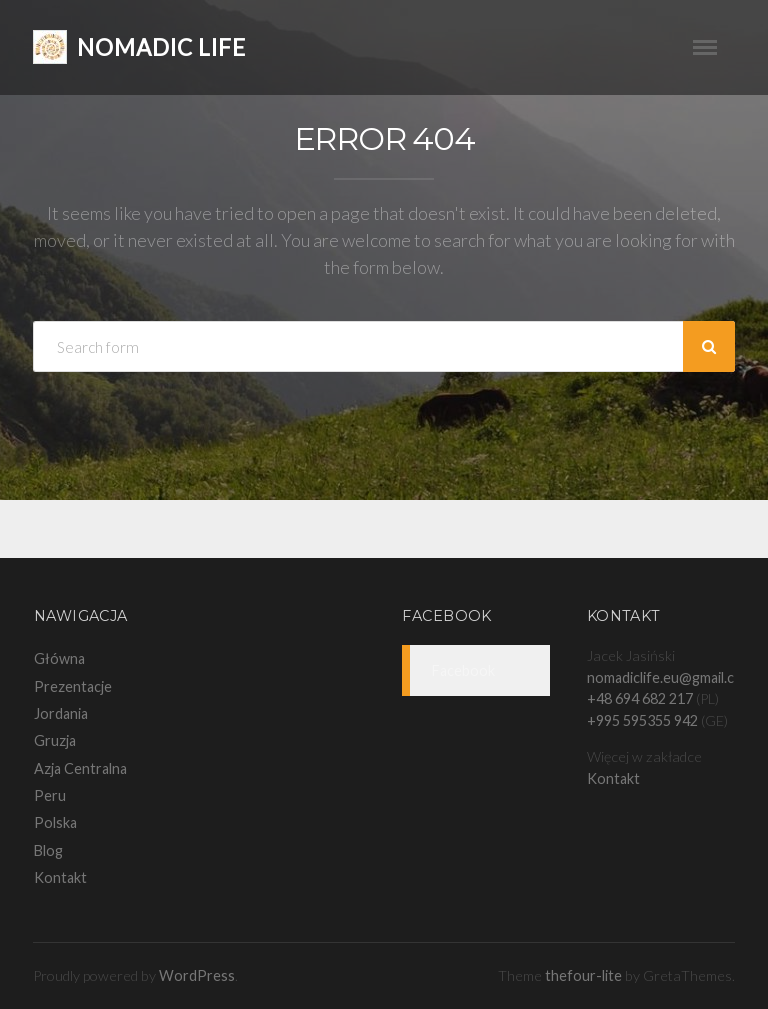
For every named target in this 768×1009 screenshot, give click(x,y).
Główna (59, 658)
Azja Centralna (80, 768)
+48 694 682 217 (640, 698)
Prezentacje (73, 686)
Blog (48, 850)
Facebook (446, 616)
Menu (714, 47)
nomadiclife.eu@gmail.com (670, 677)
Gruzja (55, 740)
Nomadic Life (161, 47)
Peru (50, 795)
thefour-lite (583, 975)
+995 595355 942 (642, 720)
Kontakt (60, 877)
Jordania (61, 713)
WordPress (197, 975)
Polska (55, 822)
